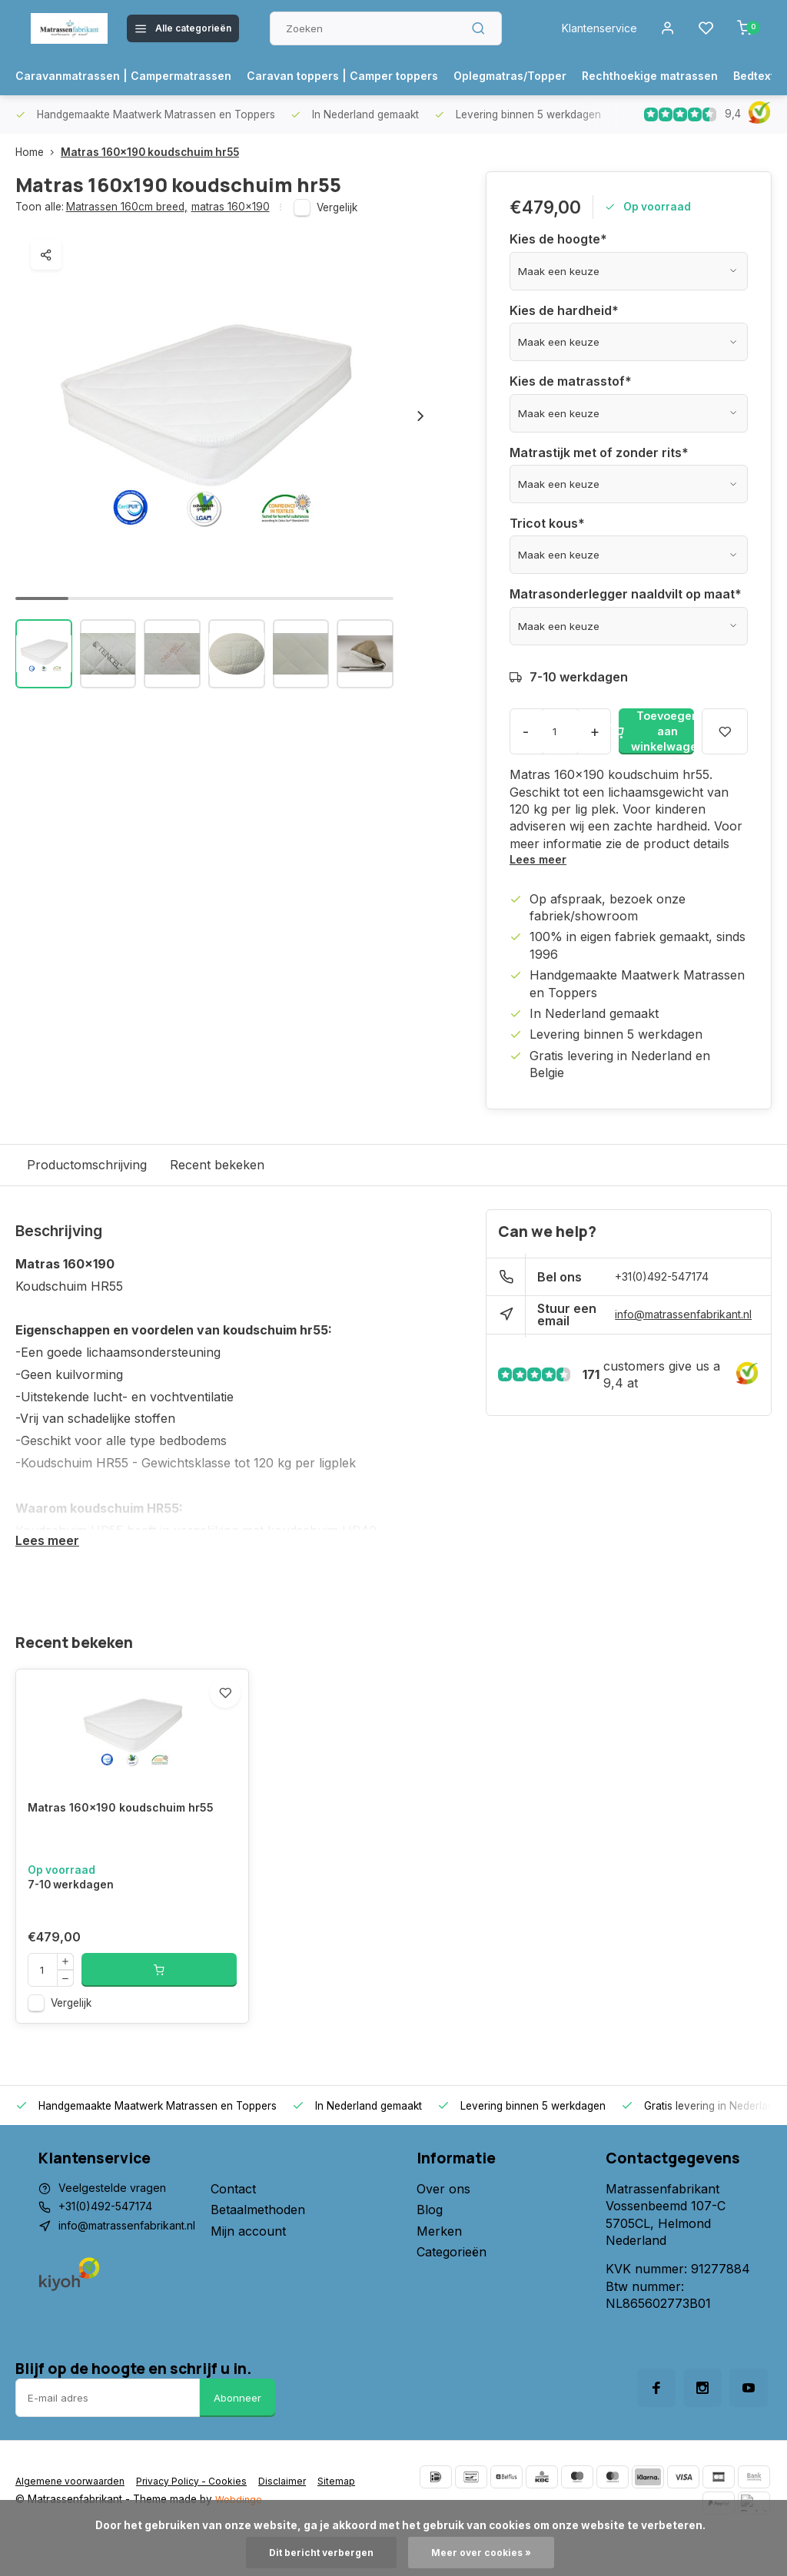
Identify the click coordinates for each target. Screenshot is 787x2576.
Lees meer (541, 860)
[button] (420, 415)
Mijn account (268, 2267)
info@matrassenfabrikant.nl (679, 1316)
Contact (253, 2225)
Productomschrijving (87, 1166)
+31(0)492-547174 (670, 1279)
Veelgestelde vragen (116, 2225)
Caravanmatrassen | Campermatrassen (136, 76)
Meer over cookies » (487, 2552)
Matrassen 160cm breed (127, 207)
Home (38, 152)
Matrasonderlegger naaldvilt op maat (626, 594)
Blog (430, 2246)
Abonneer (237, 2434)
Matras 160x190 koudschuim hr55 (150, 152)
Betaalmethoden (278, 2246)
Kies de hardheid (564, 310)
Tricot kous (547, 523)
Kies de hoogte (558, 239)
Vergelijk (337, 207)
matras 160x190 (230, 207)
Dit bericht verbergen (317, 2552)
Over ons (443, 2225)
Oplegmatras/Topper (565, 76)
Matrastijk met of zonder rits (599, 452)
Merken (439, 2267)
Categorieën (451, 2288)
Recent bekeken (217, 1166)
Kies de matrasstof (571, 381)
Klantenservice (589, 28)
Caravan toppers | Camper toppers (379, 76)
